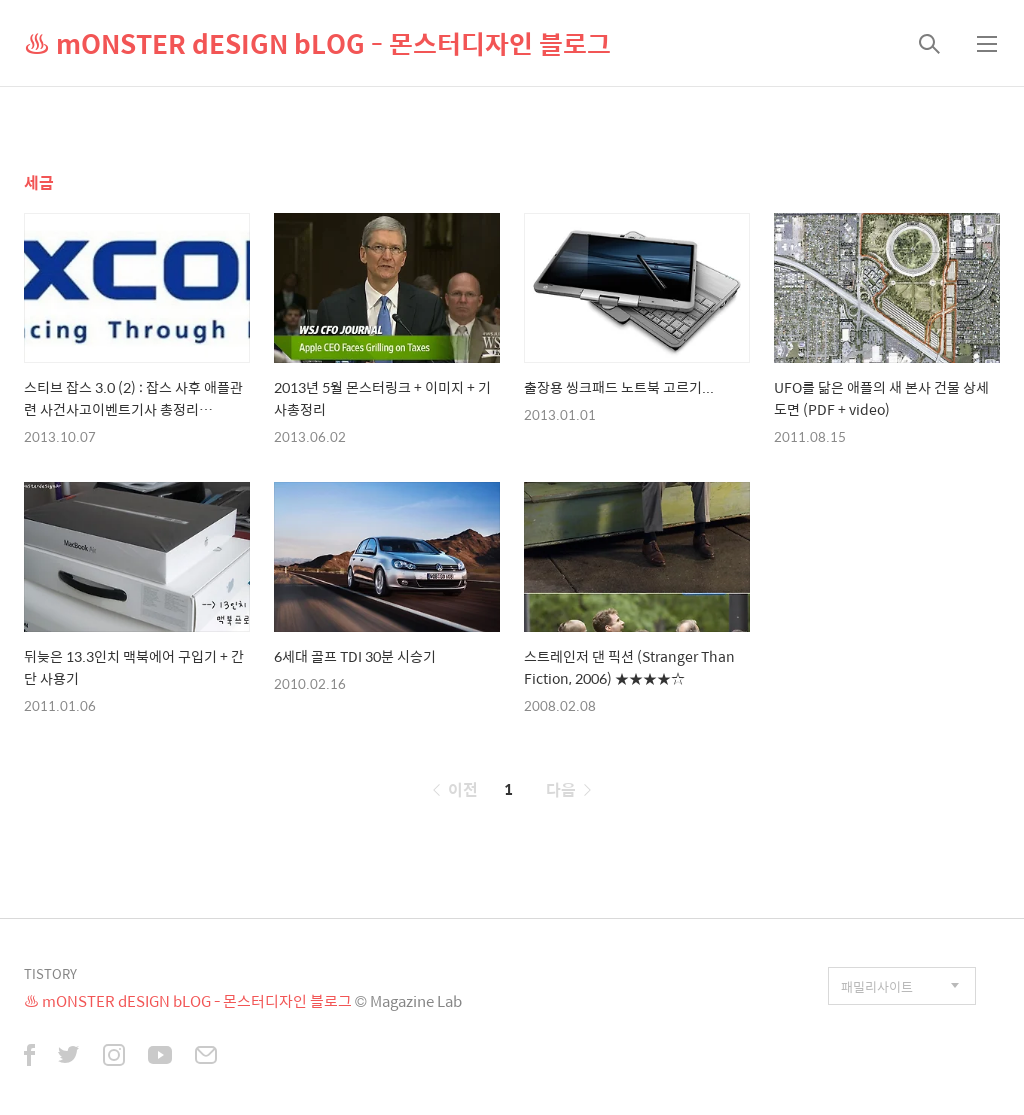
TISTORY (50, 973)
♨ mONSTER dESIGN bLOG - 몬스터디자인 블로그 (317, 43)
